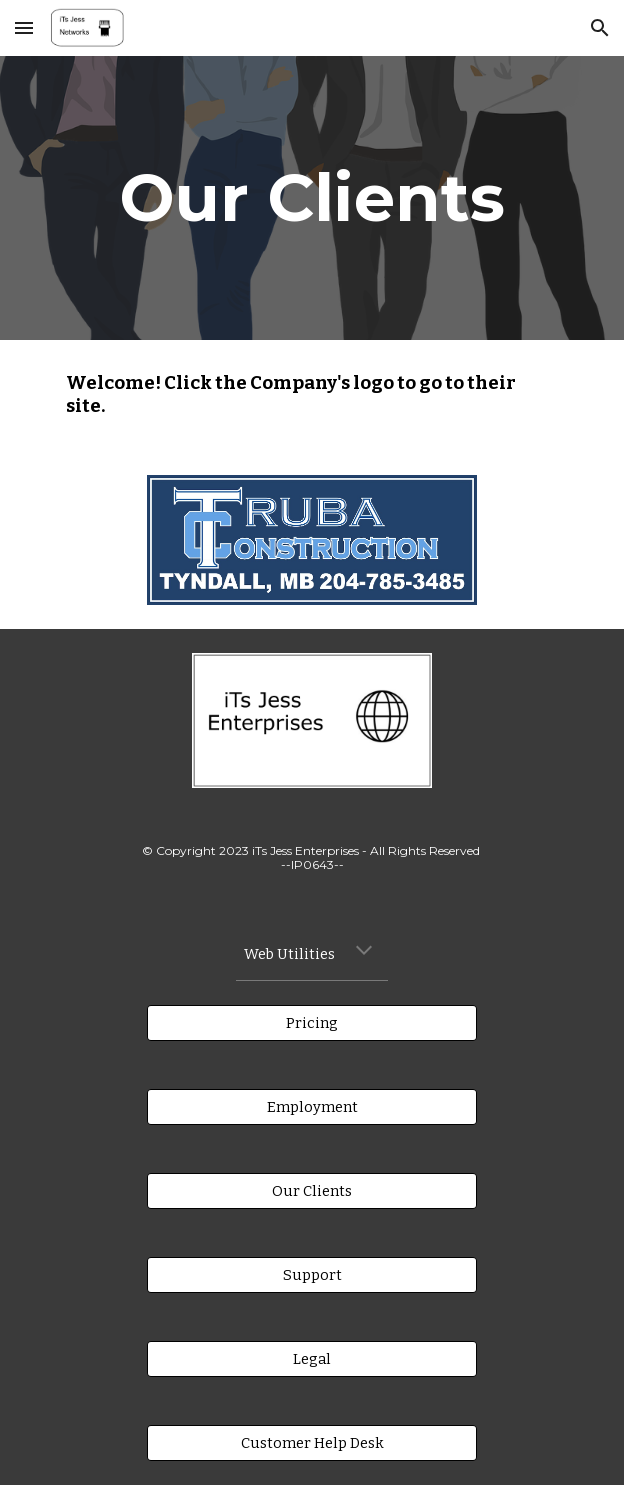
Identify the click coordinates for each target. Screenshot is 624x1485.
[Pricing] (311, 1022)
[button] (24, 27)
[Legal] (311, 1358)
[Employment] (311, 1106)
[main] (311, 197)
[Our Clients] (311, 1190)
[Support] (311, 1274)
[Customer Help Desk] (311, 1442)
